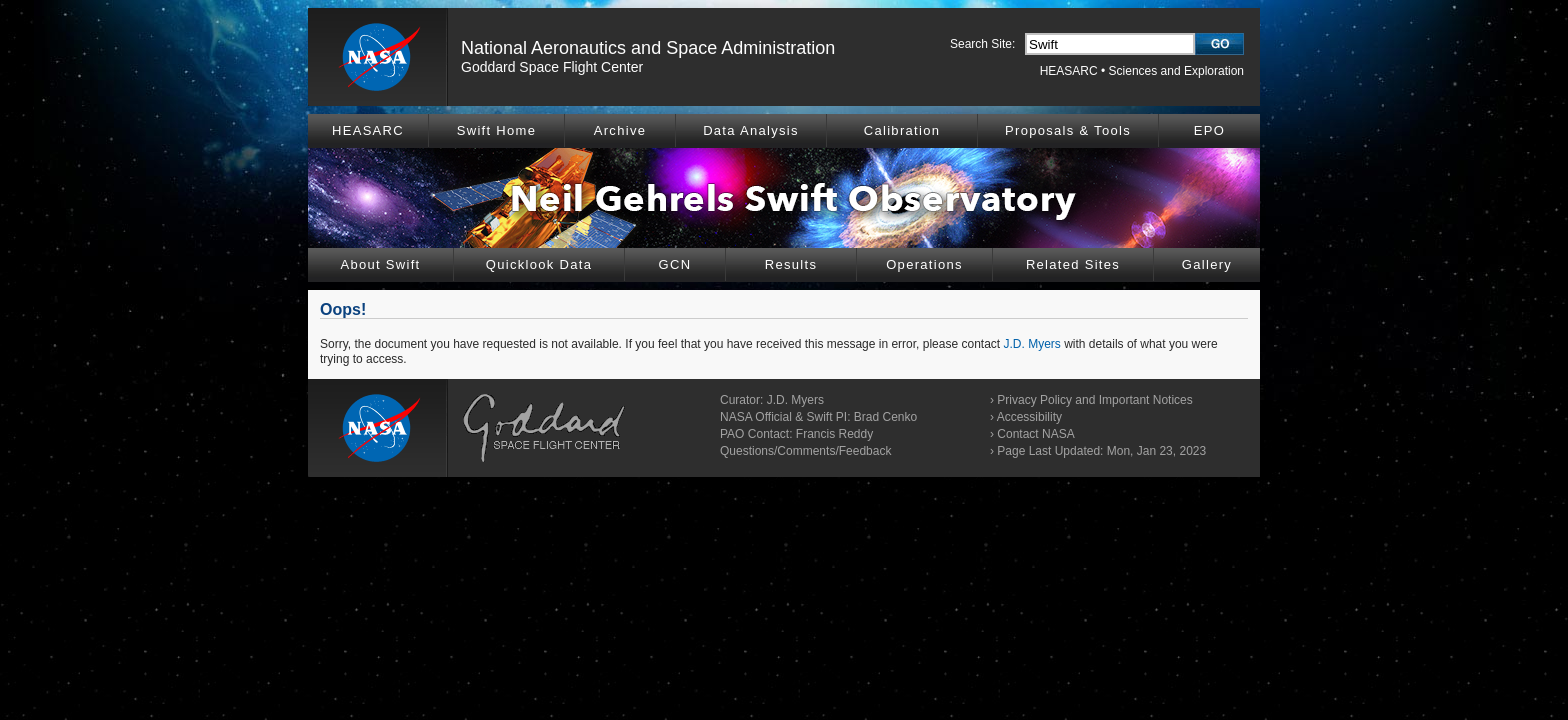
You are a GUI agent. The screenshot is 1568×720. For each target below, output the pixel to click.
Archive (620, 130)
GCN (675, 264)
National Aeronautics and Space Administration (648, 48)
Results (791, 264)
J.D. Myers (1032, 344)
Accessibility (1029, 417)
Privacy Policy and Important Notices (1094, 400)
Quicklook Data (539, 264)
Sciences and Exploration (1176, 71)
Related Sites (1073, 264)
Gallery (1207, 264)
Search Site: (982, 44)
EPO (1209, 130)
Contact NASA (1035, 434)
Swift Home (496, 130)
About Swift (380, 264)
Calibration (902, 130)
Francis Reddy (834, 434)
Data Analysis (751, 130)
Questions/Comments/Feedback (805, 451)
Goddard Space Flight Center (552, 67)
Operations (924, 264)
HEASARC (1069, 71)
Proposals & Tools (1068, 130)
